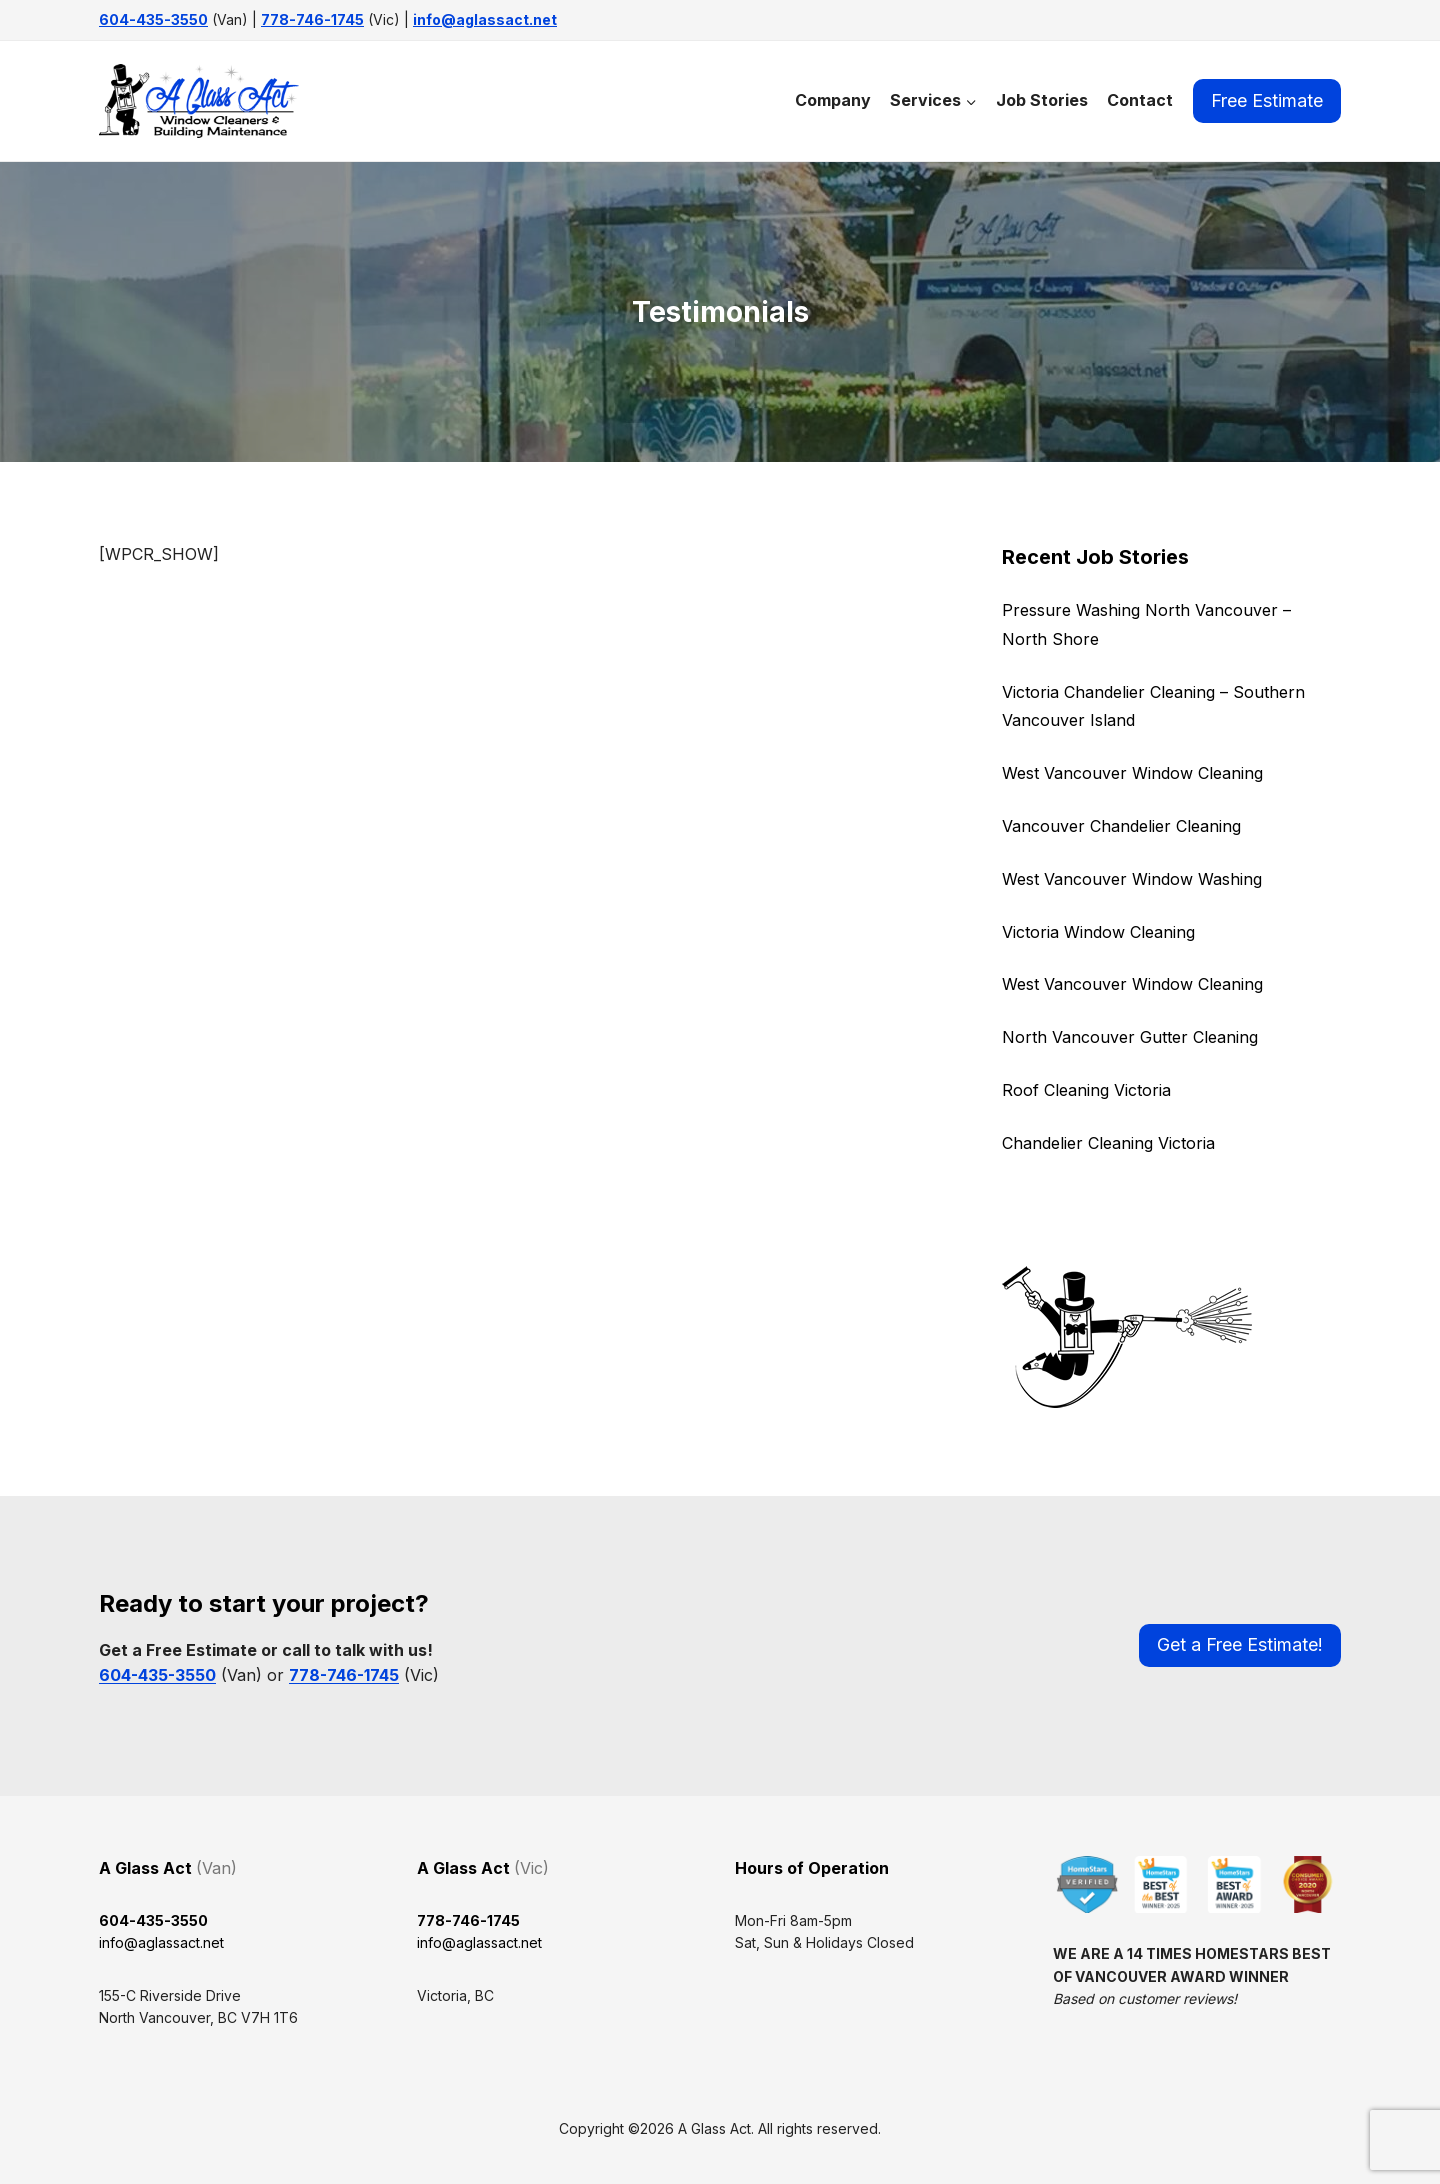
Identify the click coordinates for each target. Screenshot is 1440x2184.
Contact (1140, 100)
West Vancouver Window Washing (1132, 879)
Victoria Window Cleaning (1098, 932)
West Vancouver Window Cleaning (1132, 773)
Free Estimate (1267, 100)
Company (833, 100)
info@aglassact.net (485, 19)
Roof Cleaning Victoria (1086, 1090)
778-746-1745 (312, 19)
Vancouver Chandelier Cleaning (1121, 826)
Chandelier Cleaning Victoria (1108, 1143)
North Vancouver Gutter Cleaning (1130, 1037)
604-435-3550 (153, 19)
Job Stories (1042, 100)
